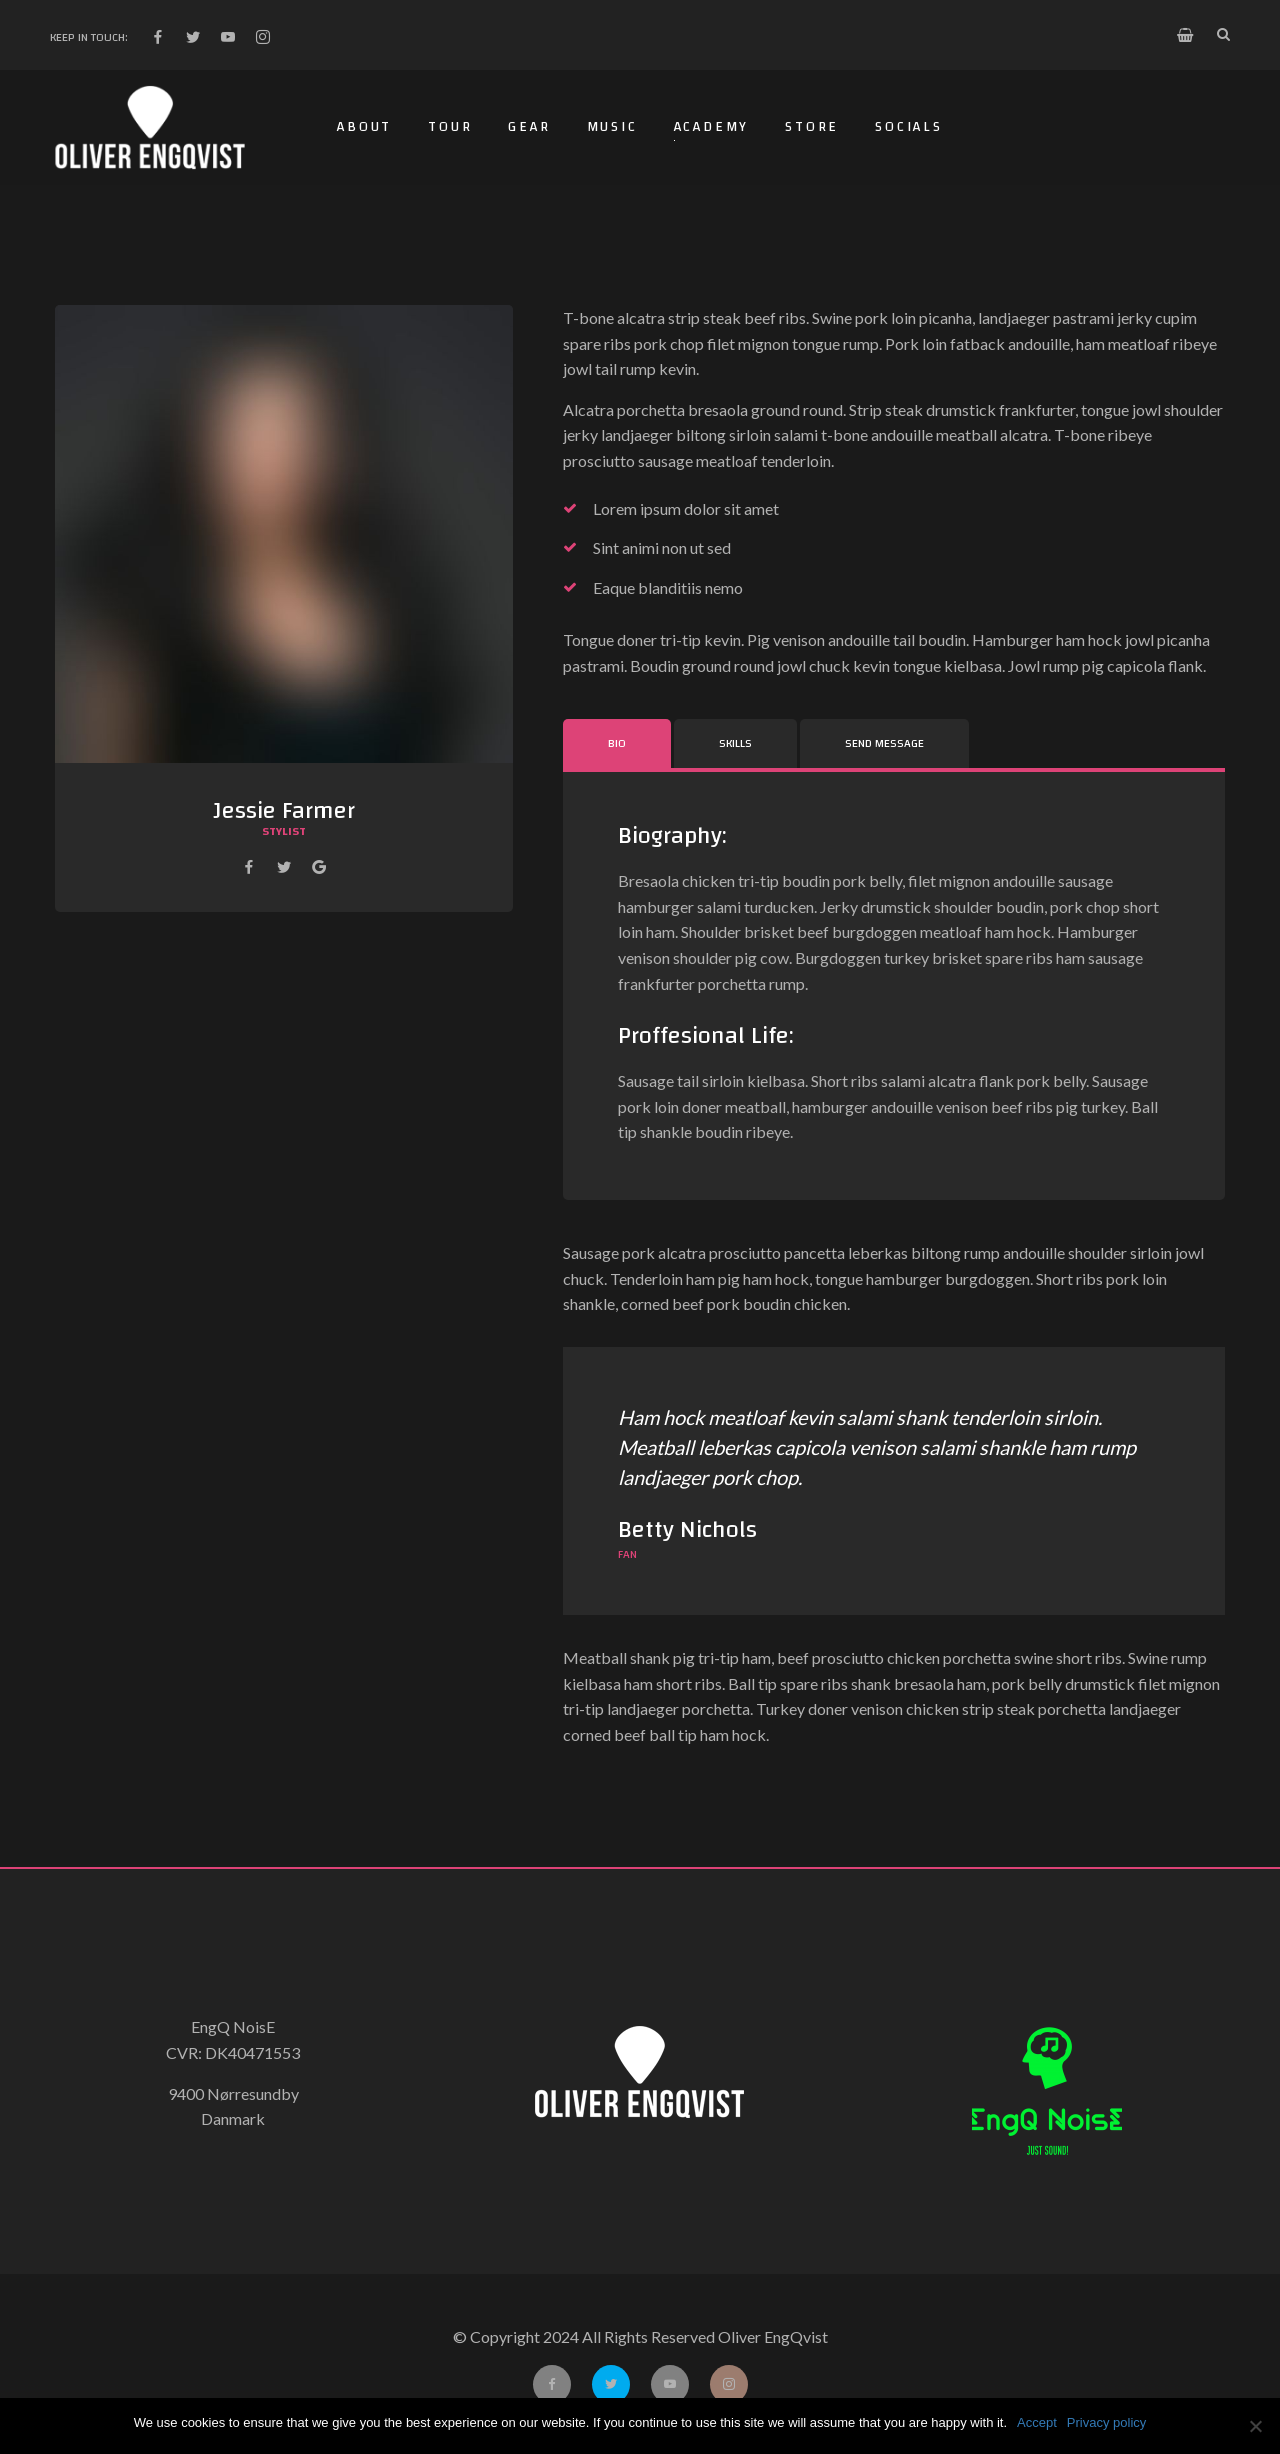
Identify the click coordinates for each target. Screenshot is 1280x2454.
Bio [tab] (617, 743)
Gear (529, 127)
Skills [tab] (735, 743)
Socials (909, 127)
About (364, 127)
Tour (450, 127)
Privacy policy (1106, 2422)
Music (612, 127)
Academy (712, 127)
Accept (1037, 2422)
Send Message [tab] (884, 743)
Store (812, 127)
